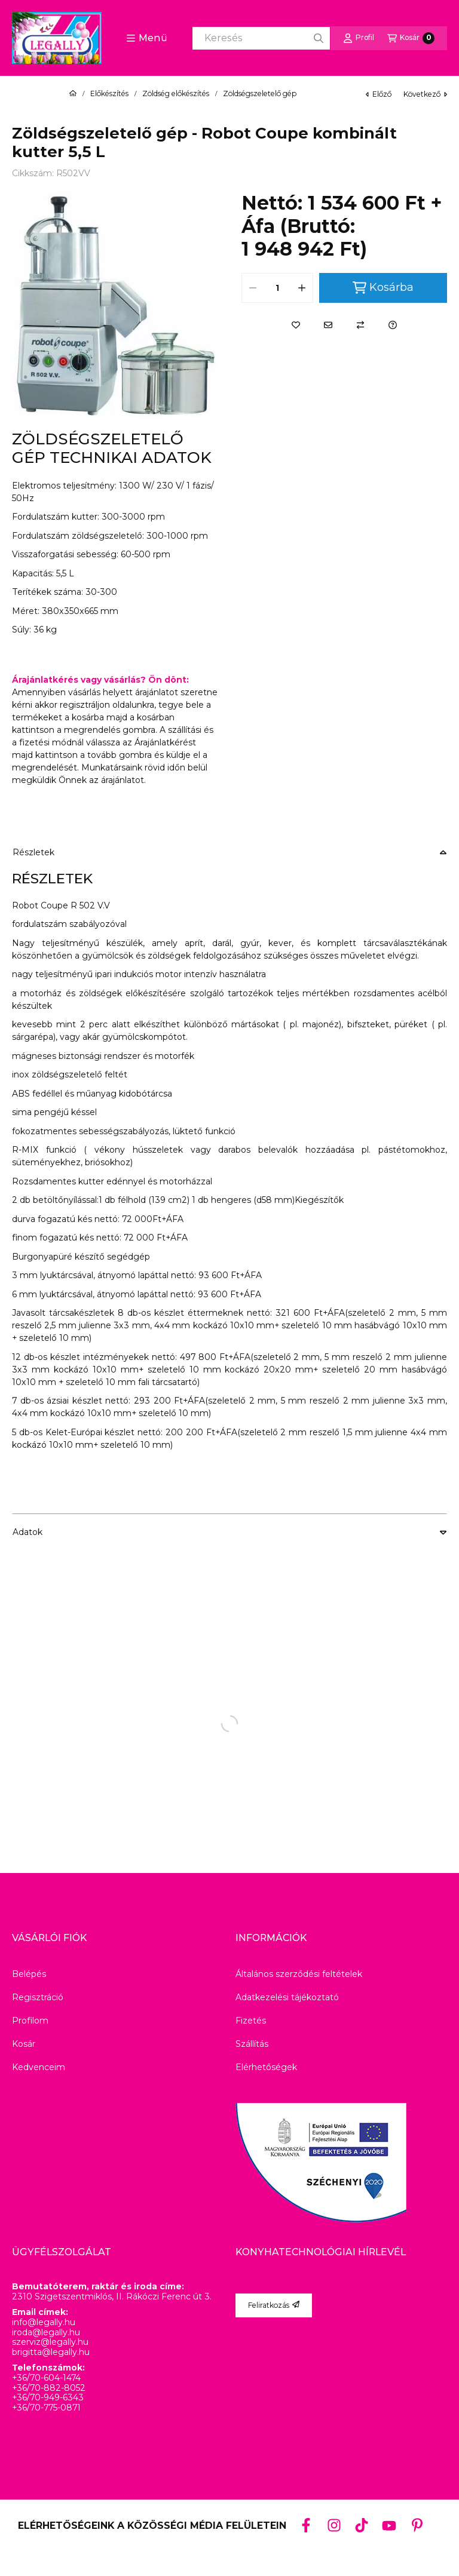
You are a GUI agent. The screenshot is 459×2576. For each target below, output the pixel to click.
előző (378, 94)
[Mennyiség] (277, 288)
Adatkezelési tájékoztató (287, 1997)
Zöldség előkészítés (175, 94)
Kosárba (383, 287)
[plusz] (302, 288)
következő (425, 94)
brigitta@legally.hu (51, 2352)
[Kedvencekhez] (296, 325)
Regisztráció (37, 1997)
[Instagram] (333, 2525)
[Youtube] (389, 2526)
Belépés (29, 1974)
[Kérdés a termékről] (392, 325)
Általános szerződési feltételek (298, 1974)
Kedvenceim (38, 2067)
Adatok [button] (27, 1532)
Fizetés (250, 2020)
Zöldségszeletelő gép (259, 94)
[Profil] (358, 38)
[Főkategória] (72, 94)
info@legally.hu (43, 2322)
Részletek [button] (33, 852)
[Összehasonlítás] (360, 325)
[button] (147, 38)
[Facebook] (306, 2525)
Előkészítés (109, 94)
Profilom (30, 2020)
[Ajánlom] (328, 325)
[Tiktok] (361, 2525)
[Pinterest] (417, 2525)
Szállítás (251, 2043)
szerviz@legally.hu (50, 2342)
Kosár (23, 2043)
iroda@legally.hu (46, 2333)
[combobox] (261, 38)
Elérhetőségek (266, 2067)
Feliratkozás (273, 2305)
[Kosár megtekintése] (411, 38)
